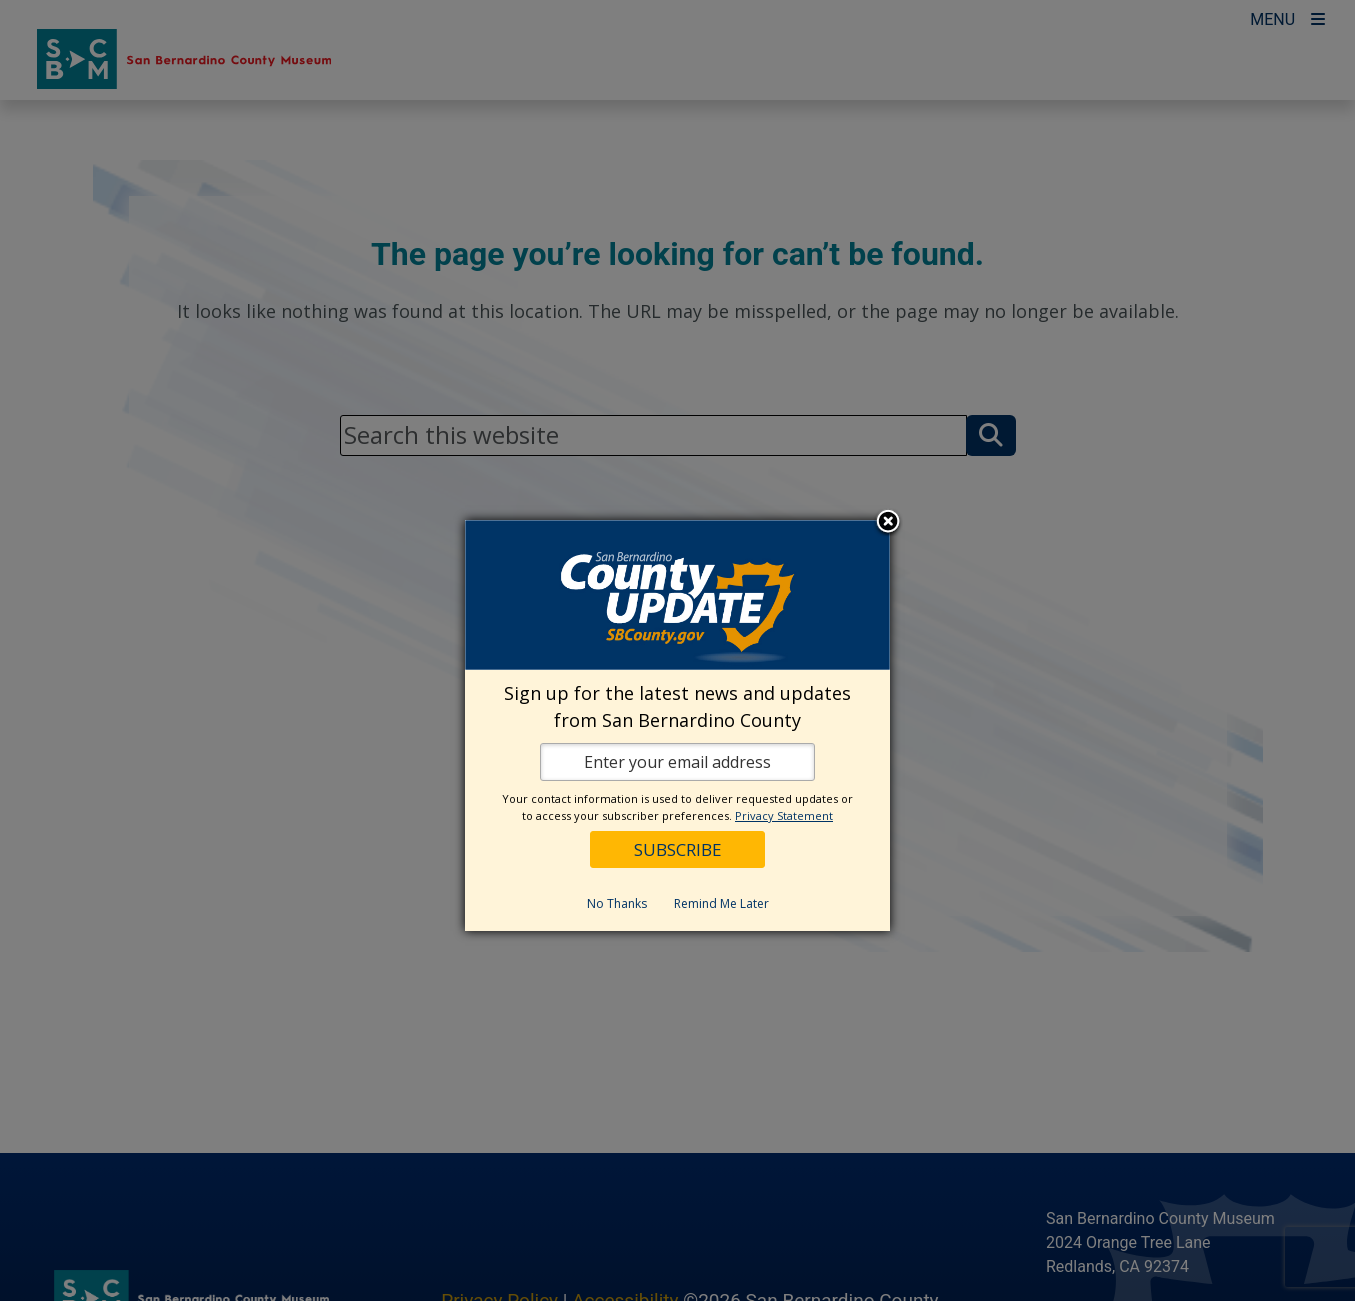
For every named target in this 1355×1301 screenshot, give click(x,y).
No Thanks (617, 903)
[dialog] (677, 725)
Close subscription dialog (888, 523)
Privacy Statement (784, 815)
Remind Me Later (721, 903)
